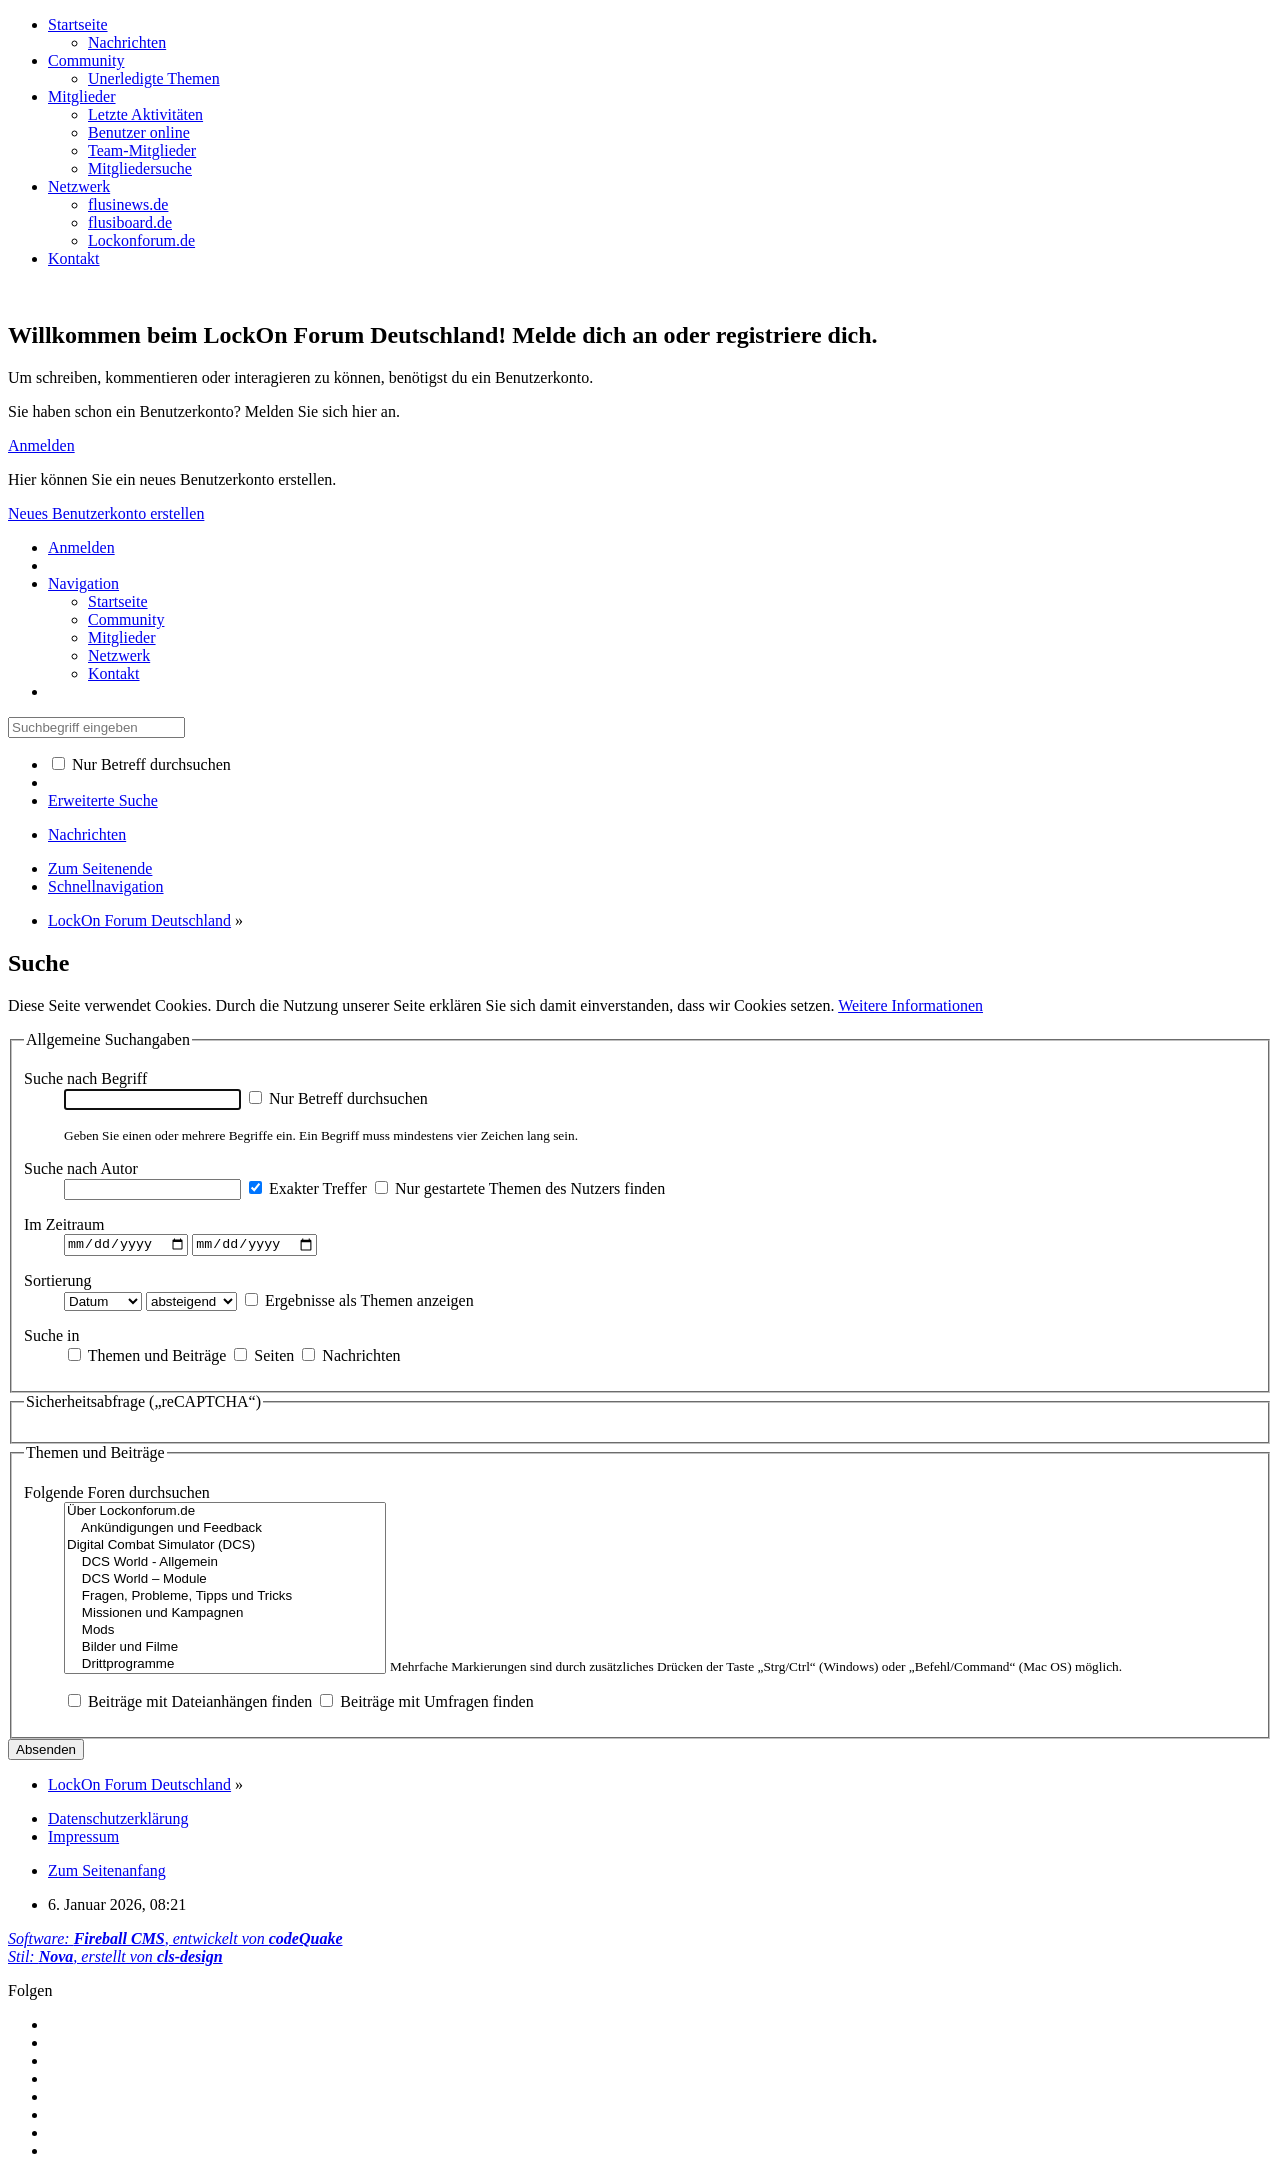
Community (86, 60)
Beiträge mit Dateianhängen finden (190, 1703)
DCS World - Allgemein (225, 1564)
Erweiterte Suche (103, 800)
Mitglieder (82, 96)
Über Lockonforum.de (225, 1513)
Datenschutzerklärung (118, 1820)
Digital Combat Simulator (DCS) (225, 1547)
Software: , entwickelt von (175, 1940)
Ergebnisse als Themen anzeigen (359, 1302)
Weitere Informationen (910, 1005)
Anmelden (41, 445)
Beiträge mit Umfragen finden (426, 1703)
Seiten (264, 1357)
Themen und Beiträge (147, 1357)
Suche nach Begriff (85, 1078)
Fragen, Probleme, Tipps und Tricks (225, 1598)
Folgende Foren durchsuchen (117, 1494)
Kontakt (74, 258)
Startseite (78, 24)
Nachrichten (351, 1357)
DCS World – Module (225, 1581)
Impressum (83, 1838)
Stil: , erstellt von (115, 1958)
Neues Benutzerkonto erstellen (106, 513)
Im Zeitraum (64, 1224)
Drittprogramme (225, 1666)
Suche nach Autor (81, 1168)
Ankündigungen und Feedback (225, 1530)
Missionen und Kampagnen (225, 1615)
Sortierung (58, 1282)
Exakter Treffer (308, 1188)
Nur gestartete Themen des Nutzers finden (520, 1188)
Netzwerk (79, 186)
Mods (225, 1632)
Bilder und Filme (225, 1649)
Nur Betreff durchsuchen (141, 764)
